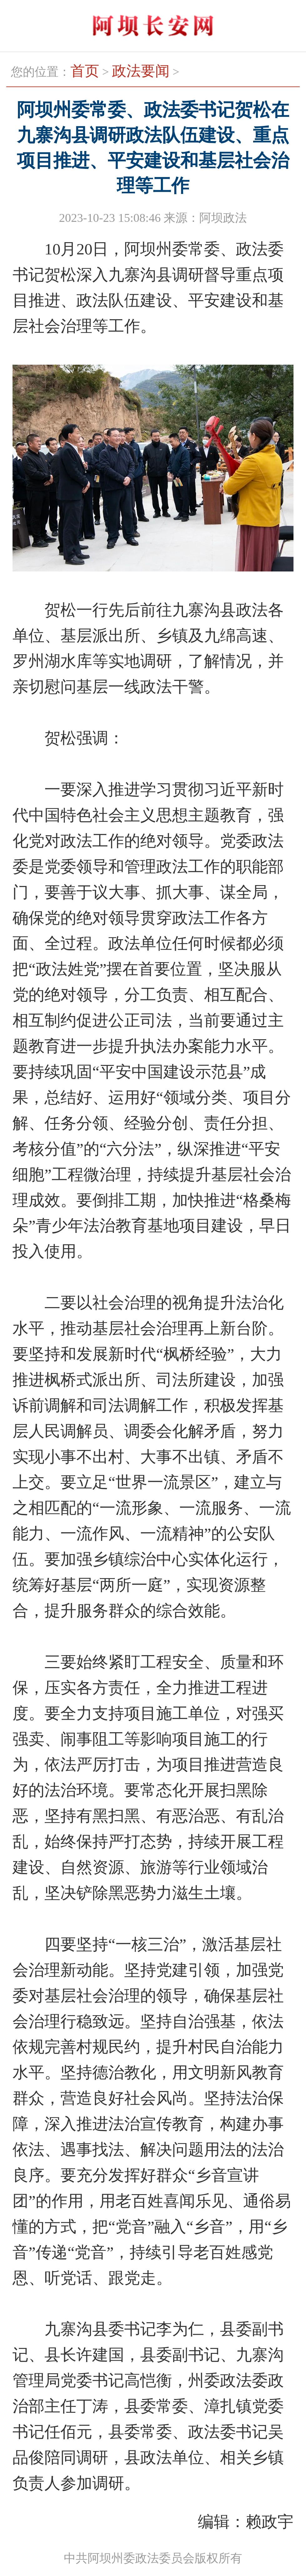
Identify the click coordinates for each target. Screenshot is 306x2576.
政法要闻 (141, 71)
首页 (84, 71)
